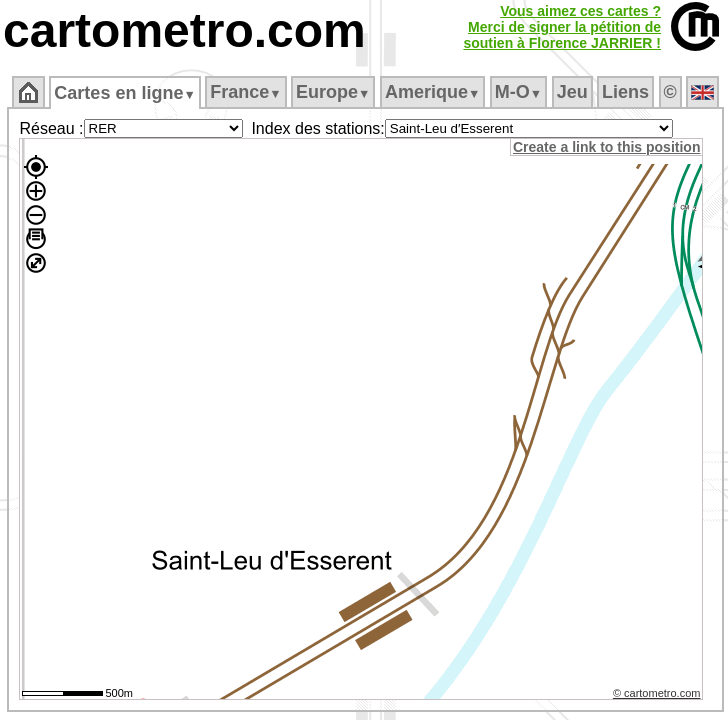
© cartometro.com (657, 693)
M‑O (518, 92)
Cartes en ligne (124, 93)
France (245, 92)
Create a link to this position (606, 147)
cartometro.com (184, 30)
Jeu (572, 92)
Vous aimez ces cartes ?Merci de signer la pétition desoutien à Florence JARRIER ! (562, 27)
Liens (625, 92)
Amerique (432, 92)
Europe (333, 92)
